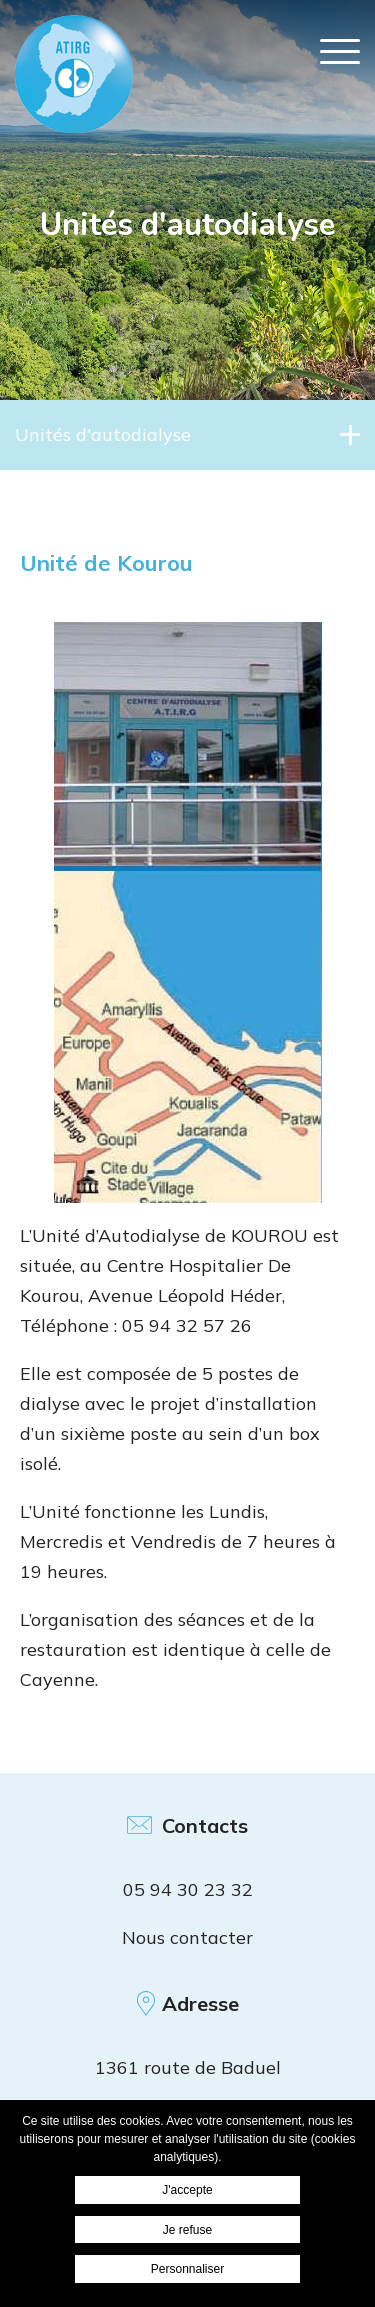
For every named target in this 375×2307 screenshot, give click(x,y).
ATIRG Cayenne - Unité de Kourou (74, 74)
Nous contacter (187, 1937)
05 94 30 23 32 (188, 1889)
